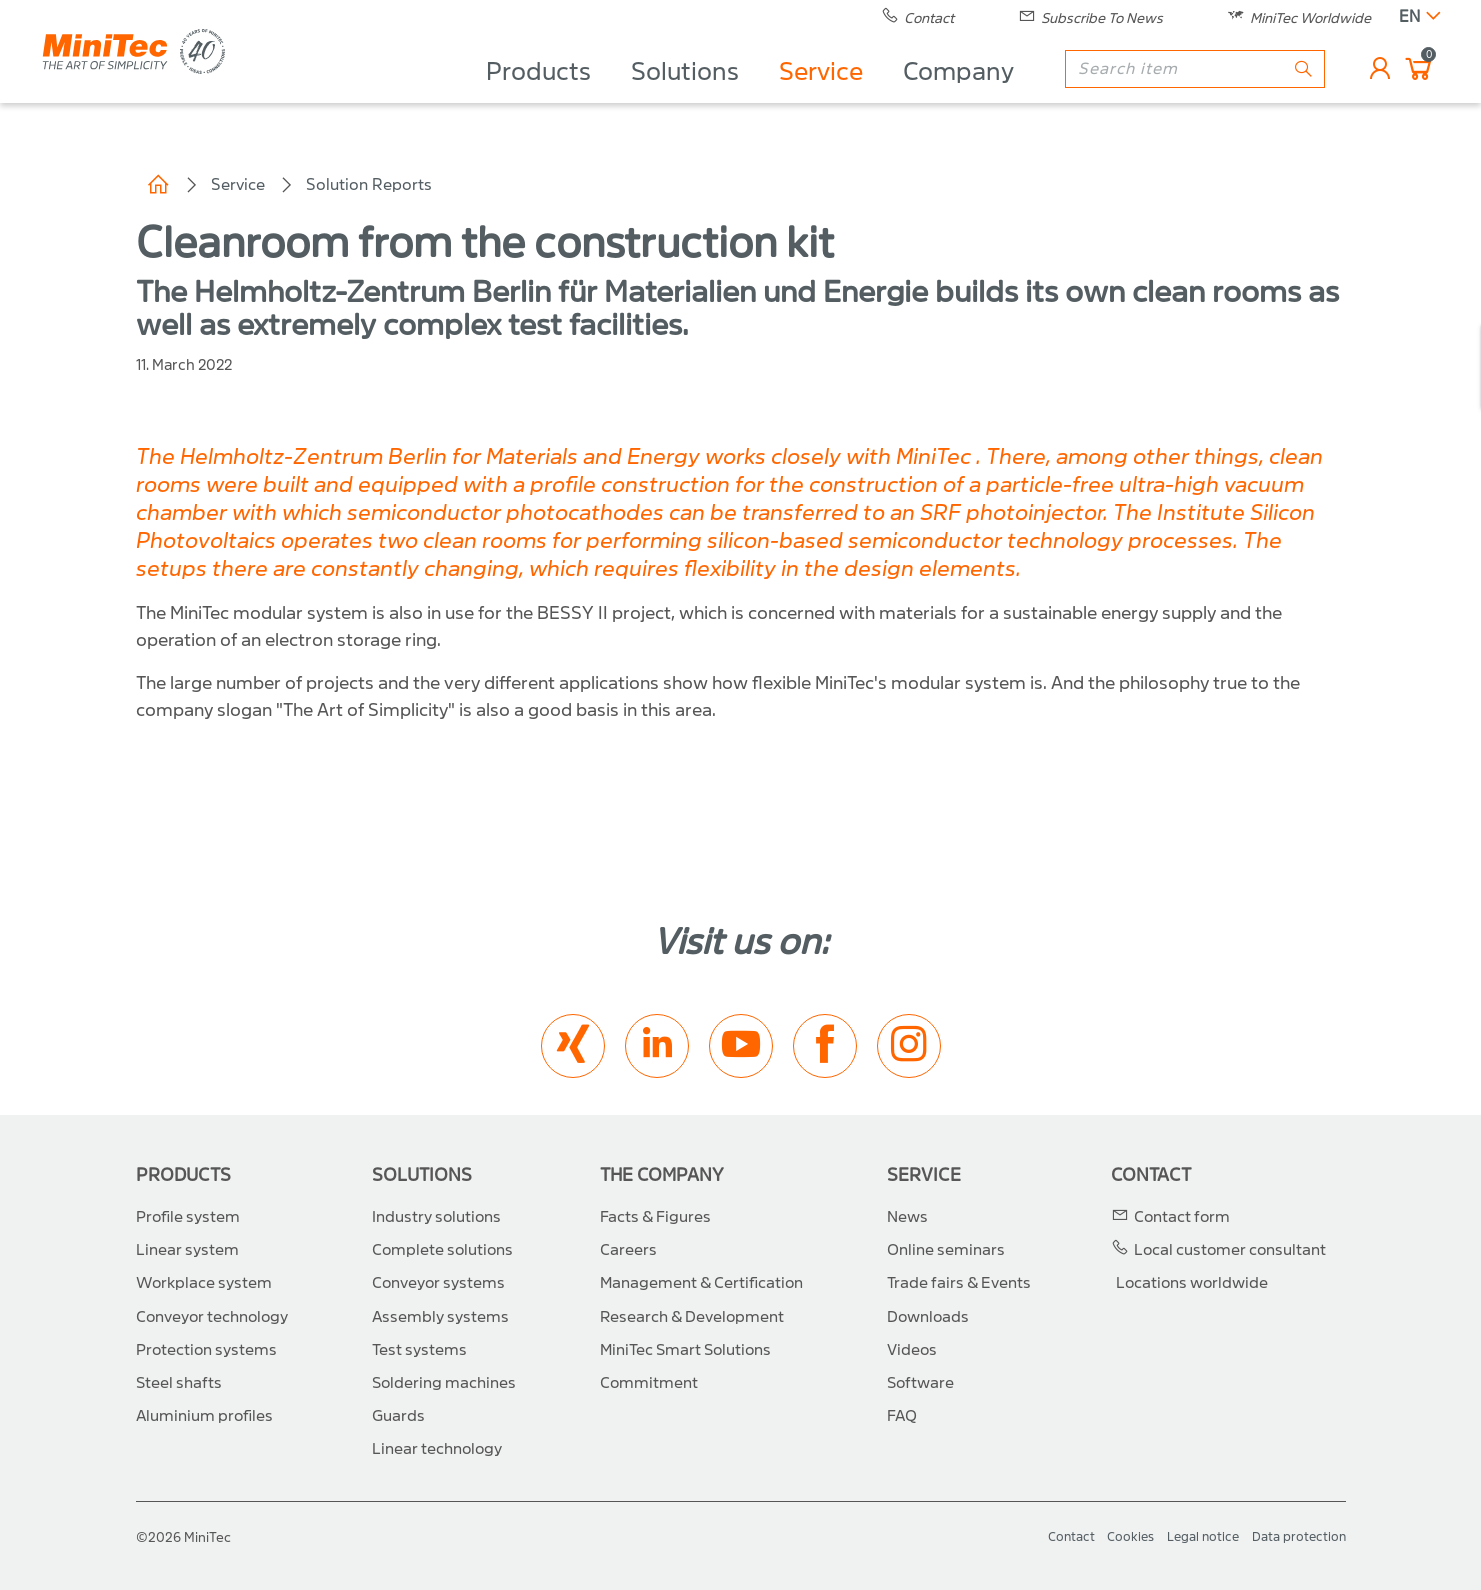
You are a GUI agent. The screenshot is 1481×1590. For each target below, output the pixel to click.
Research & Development (692, 1317)
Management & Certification (701, 1283)
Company (958, 96)
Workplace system (204, 1283)
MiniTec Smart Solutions (685, 1350)
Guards (398, 1416)
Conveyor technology (212, 1317)
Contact (1151, 1175)
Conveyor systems (438, 1283)
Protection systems (206, 1350)
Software (920, 1383)
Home (158, 185)
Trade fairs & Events (959, 1283)
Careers (628, 1250)
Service (821, 96)
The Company (662, 1175)
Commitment (649, 1383)
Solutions (685, 96)
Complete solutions (442, 1250)
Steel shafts (179, 1383)
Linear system (187, 1250)
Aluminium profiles (204, 1416)
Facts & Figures (655, 1217)
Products (538, 96)
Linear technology (437, 1449)
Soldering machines (444, 1383)
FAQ (902, 1416)
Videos (912, 1350)
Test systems (419, 1350)
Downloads (928, 1317)
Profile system (188, 1217)
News (907, 1217)
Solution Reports (369, 184)
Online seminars (946, 1250)
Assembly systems (440, 1317)
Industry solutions (436, 1217)
